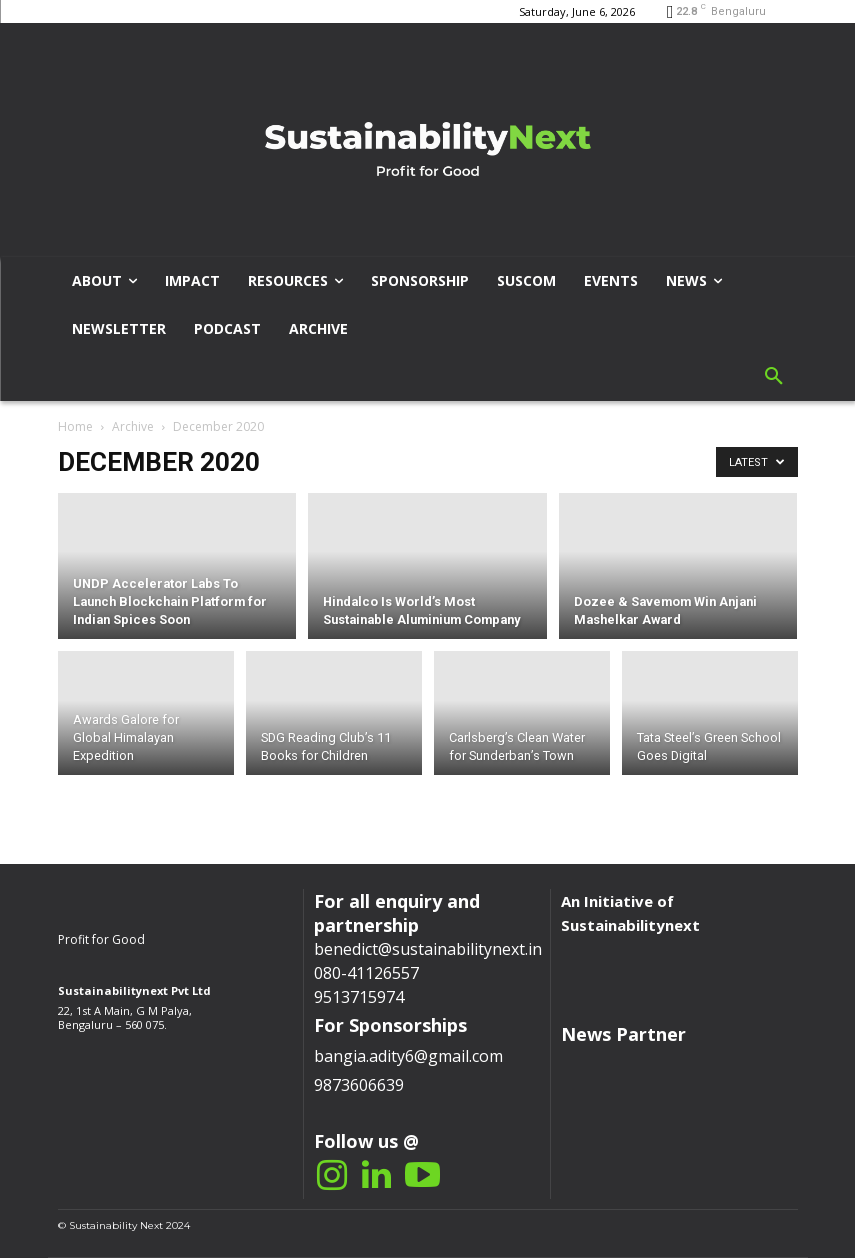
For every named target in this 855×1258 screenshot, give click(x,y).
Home (75, 426)
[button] (774, 377)
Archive (133, 426)
